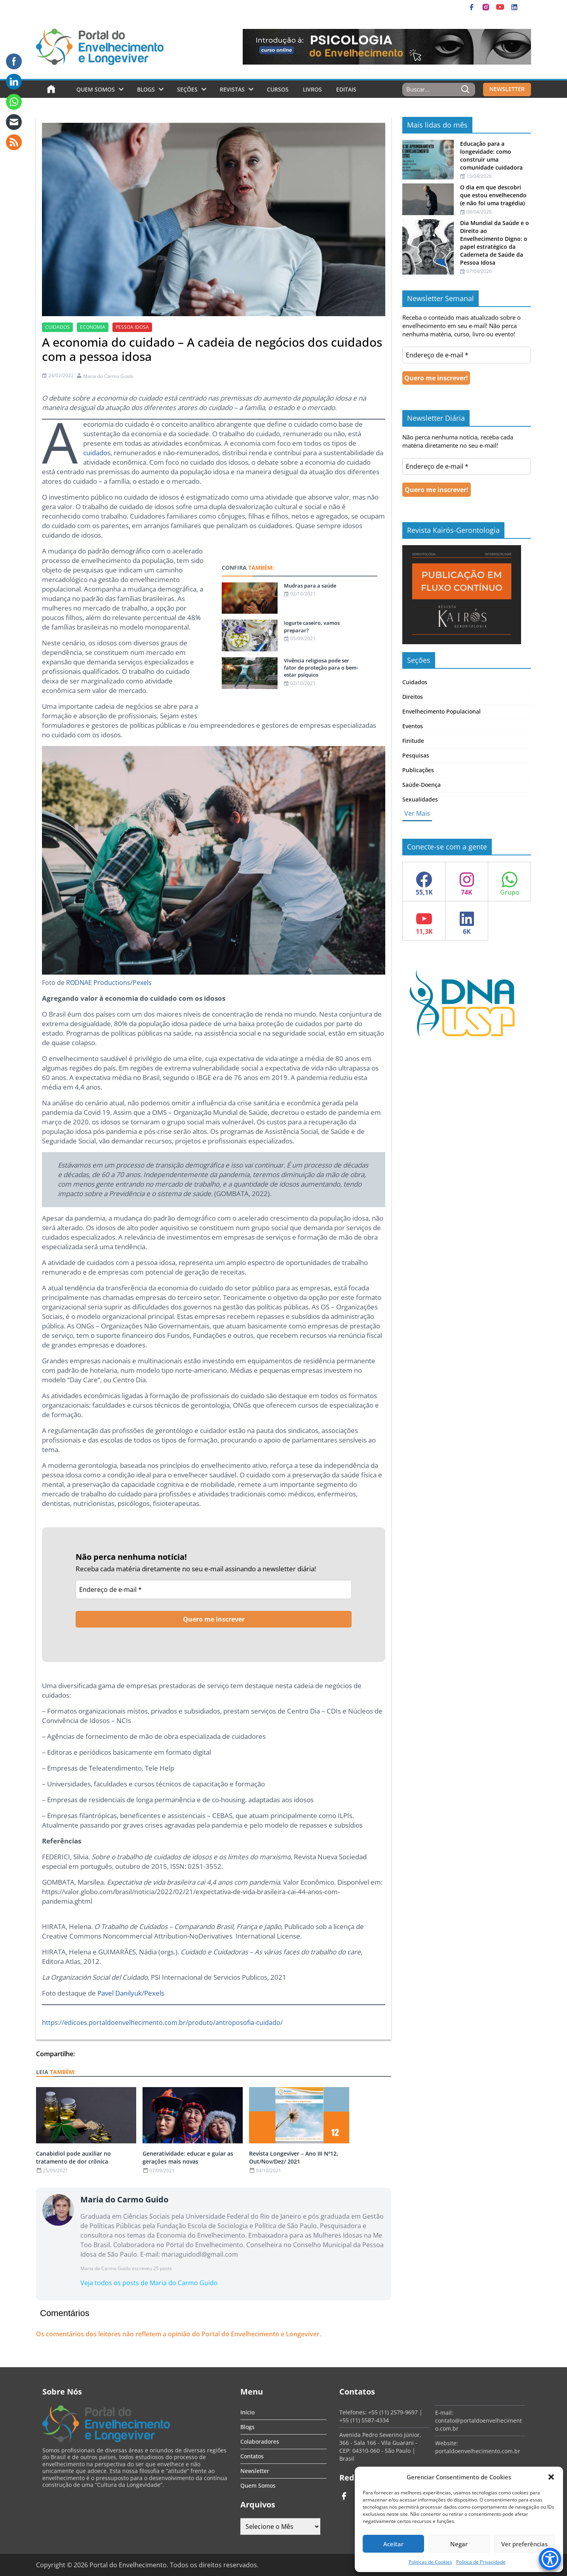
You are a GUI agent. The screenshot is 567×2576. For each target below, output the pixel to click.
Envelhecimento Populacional (441, 711)
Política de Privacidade (481, 2562)
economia (92, 327)
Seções (187, 89)
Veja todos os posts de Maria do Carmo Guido (149, 2282)
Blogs (146, 89)
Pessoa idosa (132, 327)
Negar (459, 2544)
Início (247, 2412)
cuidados (57, 327)
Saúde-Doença (421, 784)
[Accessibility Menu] (550, 2559)
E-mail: (444, 2412)
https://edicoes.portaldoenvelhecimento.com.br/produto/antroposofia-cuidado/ (162, 2022)
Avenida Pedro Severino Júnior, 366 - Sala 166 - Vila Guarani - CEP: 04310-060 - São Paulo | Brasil (380, 2446)
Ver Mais (417, 813)
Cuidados (414, 682)
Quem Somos (95, 89)
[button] (551, 2477)
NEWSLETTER (507, 89)
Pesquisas (415, 755)
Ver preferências (524, 2544)
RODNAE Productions (98, 982)
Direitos (412, 696)
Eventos (412, 726)
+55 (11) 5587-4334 (364, 2420)
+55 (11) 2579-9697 (393, 2412)
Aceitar (393, 2544)
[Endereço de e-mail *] (214, 1589)
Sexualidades (420, 799)
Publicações (418, 770)
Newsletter (254, 2471)
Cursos (278, 89)
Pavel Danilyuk (119, 1993)
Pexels (142, 982)
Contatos (252, 2456)
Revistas (232, 89)
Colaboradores (259, 2441)
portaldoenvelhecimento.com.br (477, 2451)
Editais (346, 89)
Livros (312, 89)
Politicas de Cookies (430, 2562)
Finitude (413, 740)
